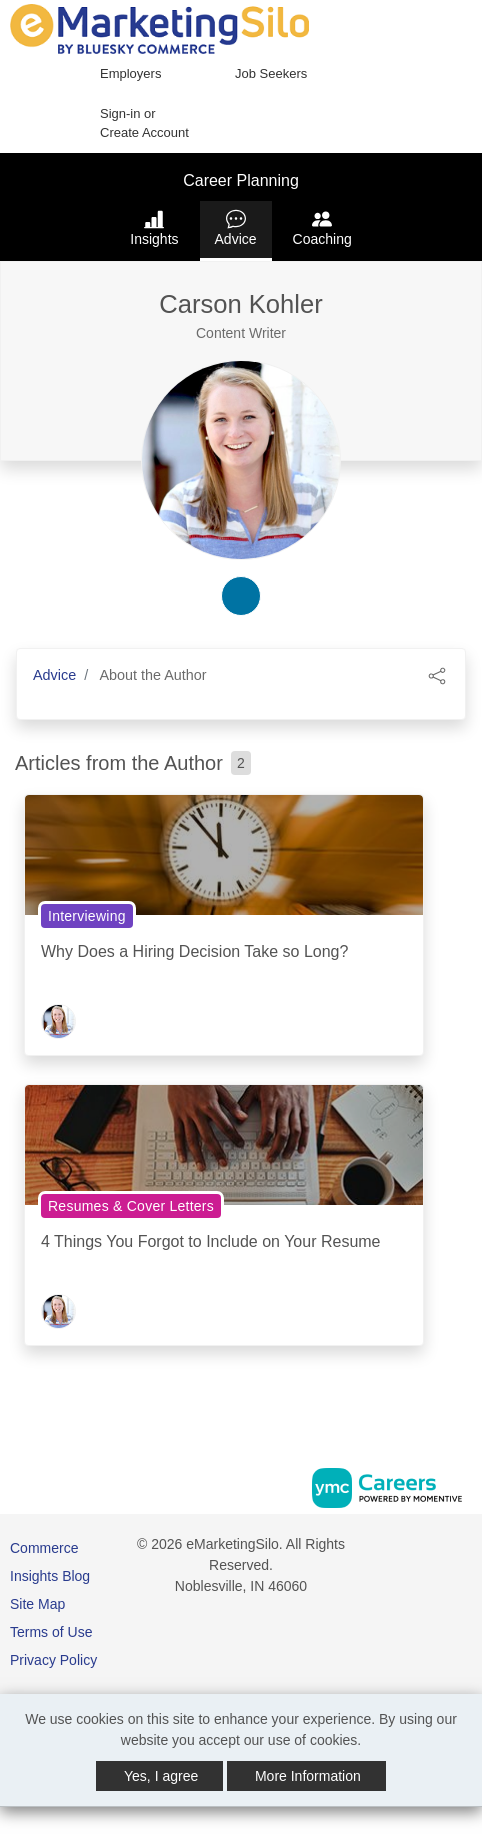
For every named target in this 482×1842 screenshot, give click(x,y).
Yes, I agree (161, 1776)
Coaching (322, 228)
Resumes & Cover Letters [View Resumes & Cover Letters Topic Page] (131, 1206)
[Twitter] (464, 1551)
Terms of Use (51, 1632)
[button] (437, 674)
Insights (154, 228)
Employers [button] (130, 73)
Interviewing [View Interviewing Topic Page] (87, 916)
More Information (308, 1776)
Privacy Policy (53, 1660)
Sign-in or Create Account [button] (144, 123)
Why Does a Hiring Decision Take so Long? (194, 951)
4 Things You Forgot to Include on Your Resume (211, 1241)
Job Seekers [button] (271, 73)
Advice (236, 228)
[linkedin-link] (241, 596)
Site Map (37, 1604)
